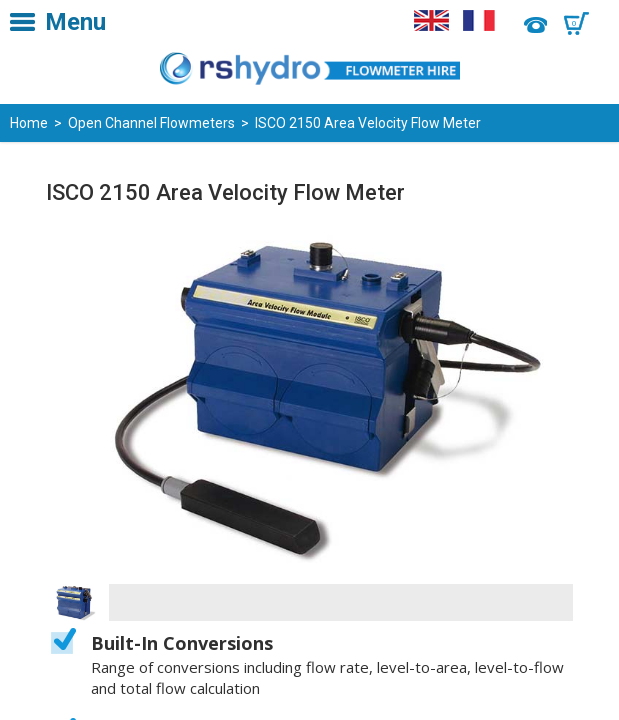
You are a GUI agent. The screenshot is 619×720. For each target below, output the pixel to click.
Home (29, 123)
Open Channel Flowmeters (151, 123)
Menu (75, 22)
